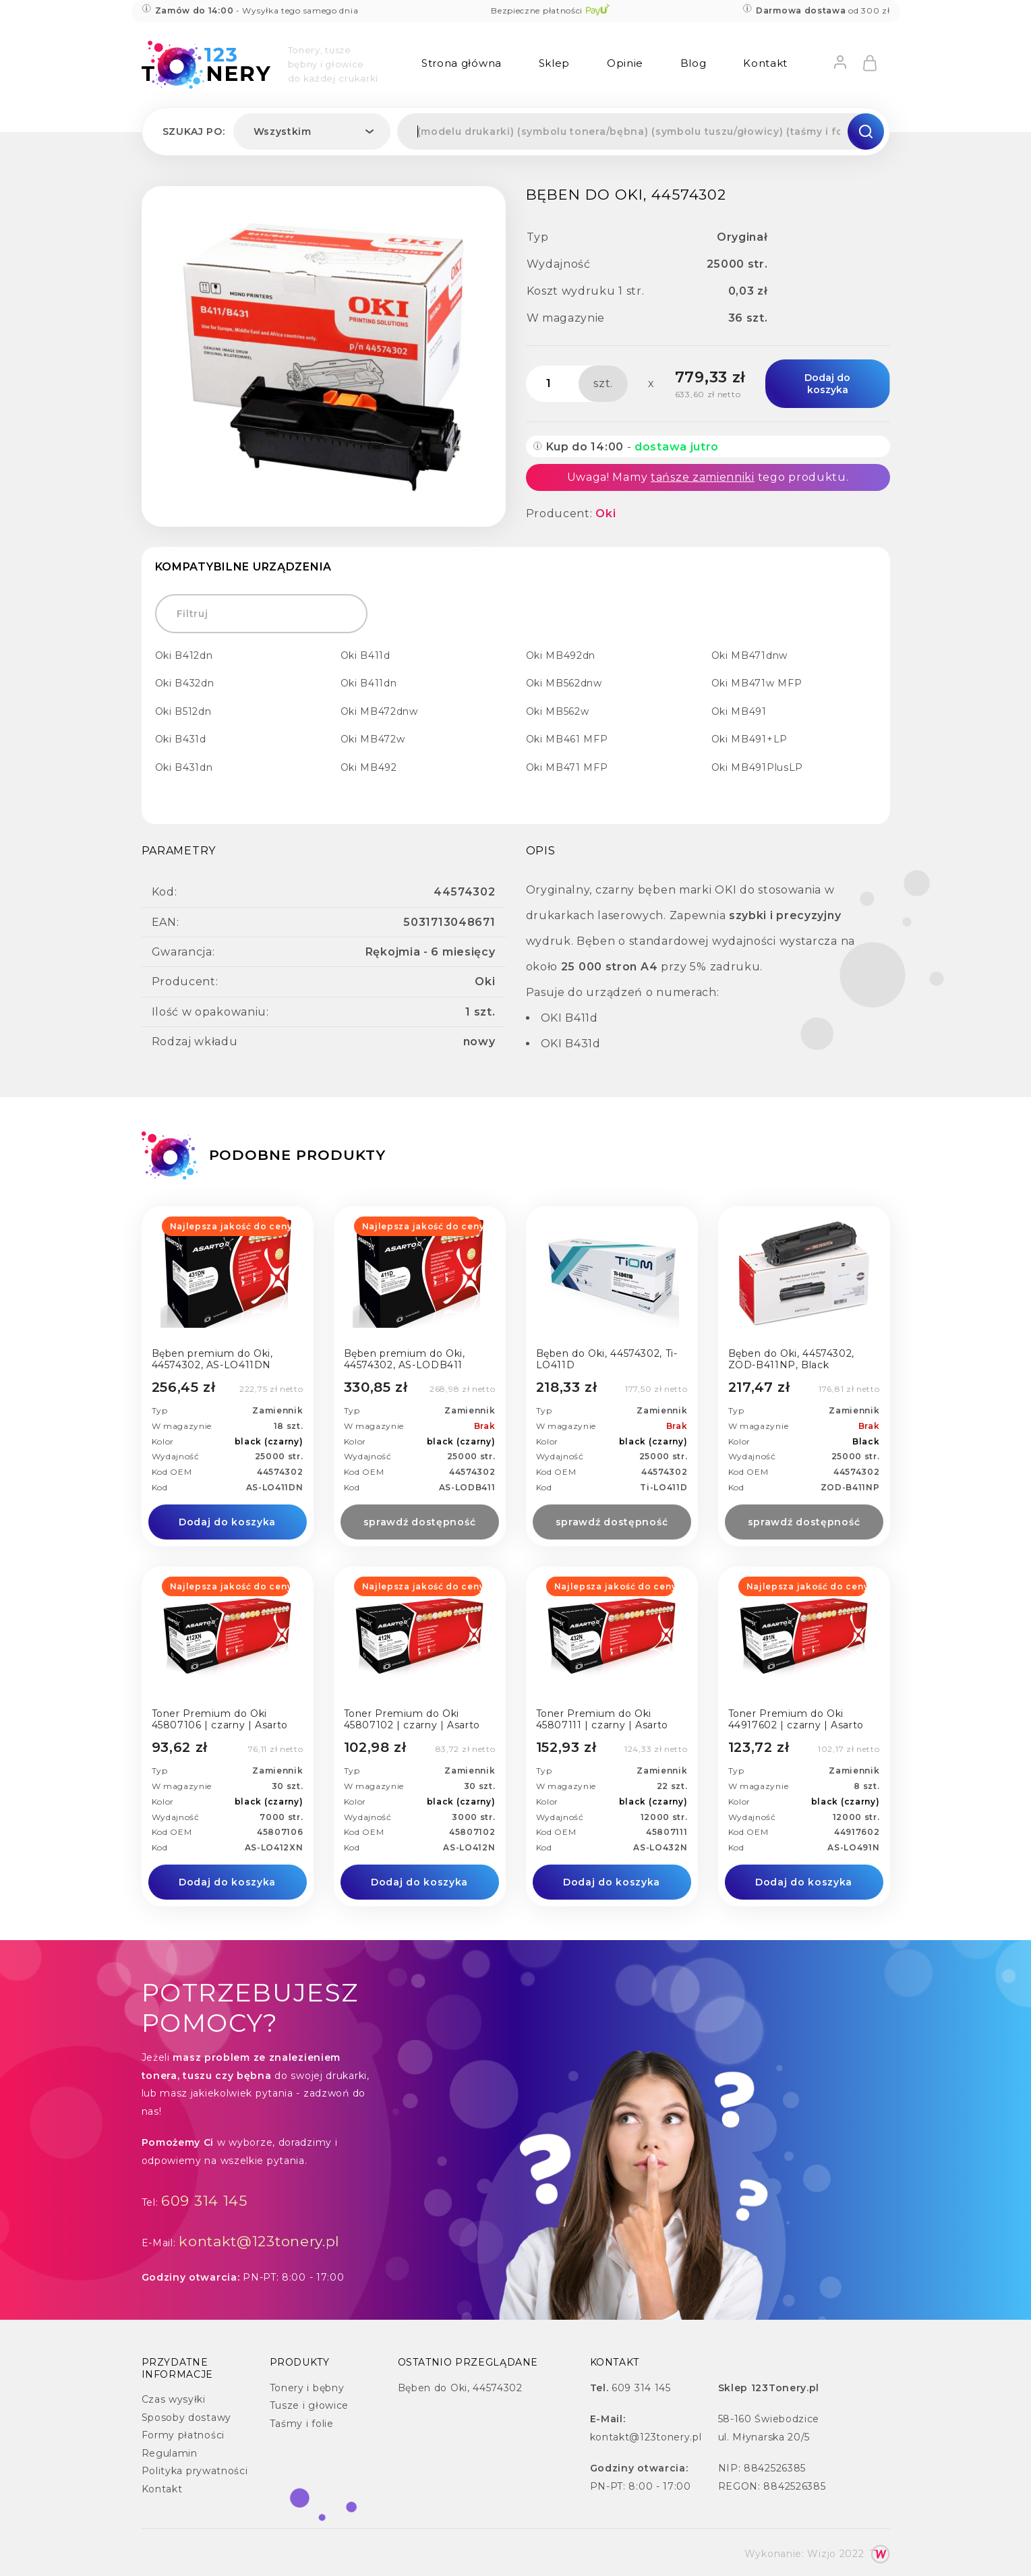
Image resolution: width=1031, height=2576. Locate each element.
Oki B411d (365, 655)
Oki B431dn (184, 767)
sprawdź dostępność (419, 1522)
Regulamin (170, 2453)
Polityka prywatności (195, 2471)
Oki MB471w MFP (756, 683)
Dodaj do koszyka (827, 384)
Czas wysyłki (174, 2399)
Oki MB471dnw (749, 655)
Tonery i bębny (307, 2388)
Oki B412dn (184, 655)
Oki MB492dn (561, 655)
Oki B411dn (369, 683)
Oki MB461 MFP (567, 739)
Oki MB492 (369, 767)
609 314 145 (204, 2200)
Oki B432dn (184, 683)
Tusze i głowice (309, 2405)
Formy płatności (183, 2435)
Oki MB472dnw (379, 711)
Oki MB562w (557, 711)
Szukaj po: (194, 131)
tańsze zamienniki (703, 477)
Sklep (554, 63)
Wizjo (821, 2554)
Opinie (625, 63)
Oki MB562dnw (564, 683)
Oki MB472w (373, 739)
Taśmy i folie (302, 2424)
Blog (693, 63)
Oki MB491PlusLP (757, 767)
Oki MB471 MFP (567, 767)
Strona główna (461, 63)
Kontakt (765, 63)
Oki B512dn (183, 711)
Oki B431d (180, 739)
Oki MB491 (739, 711)
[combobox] (311, 131)
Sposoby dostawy (187, 2417)
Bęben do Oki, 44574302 (460, 2388)
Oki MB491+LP (749, 739)
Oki (605, 513)
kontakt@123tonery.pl (259, 2241)
